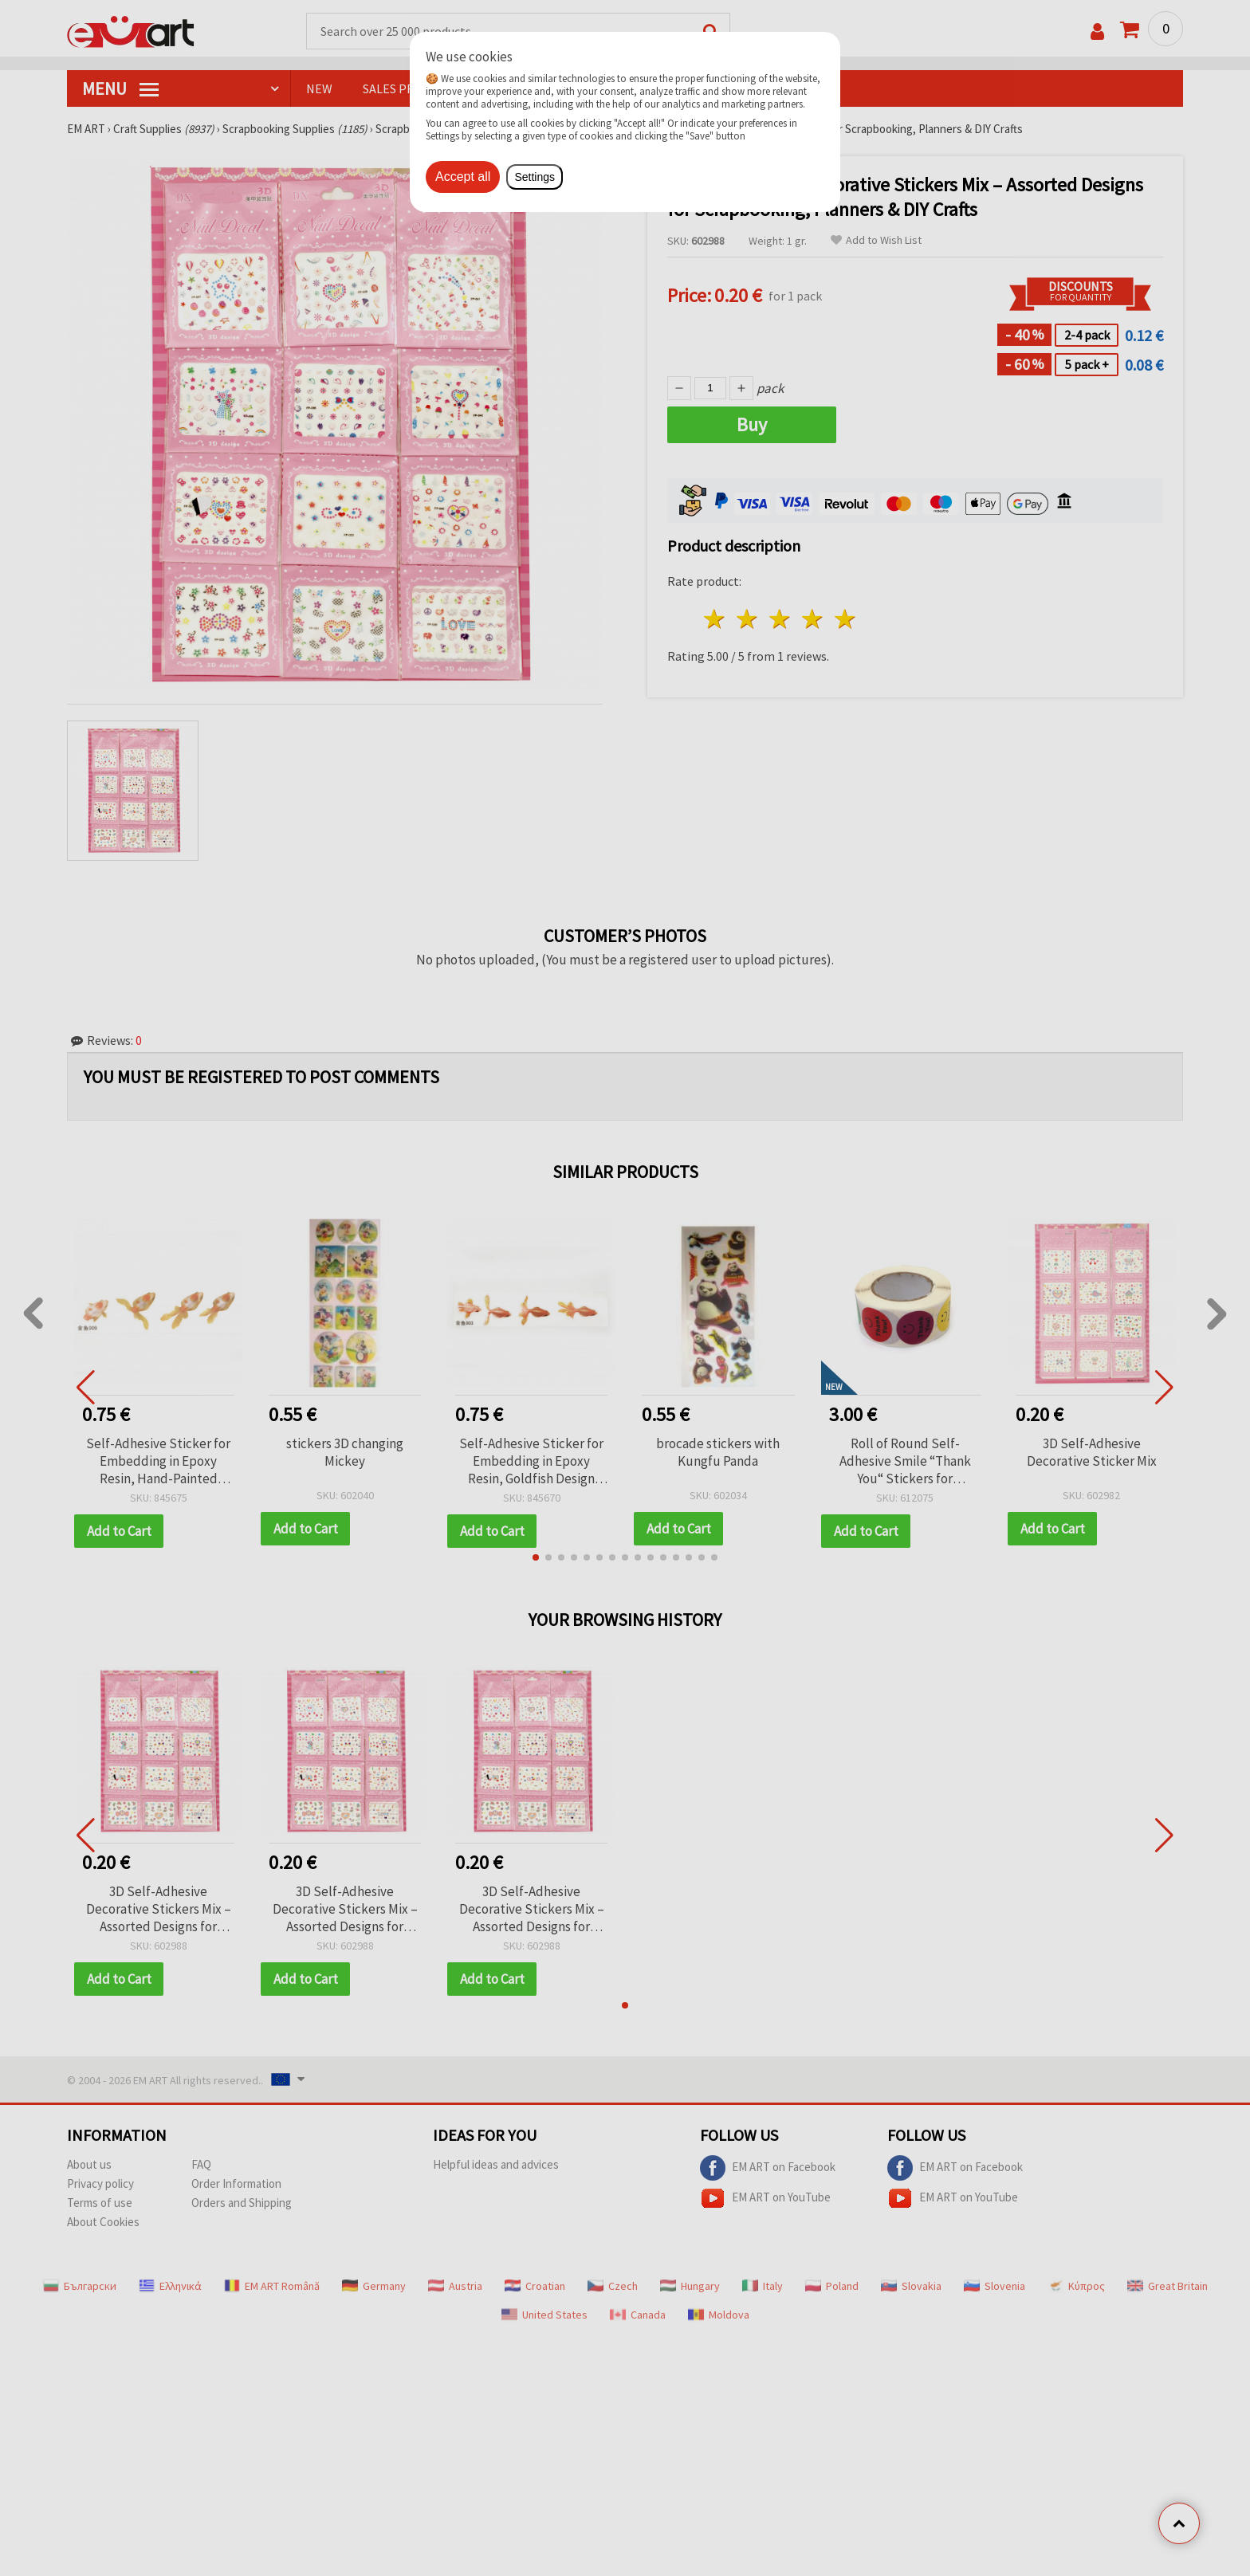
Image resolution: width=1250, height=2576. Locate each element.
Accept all (462, 176)
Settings (534, 177)
